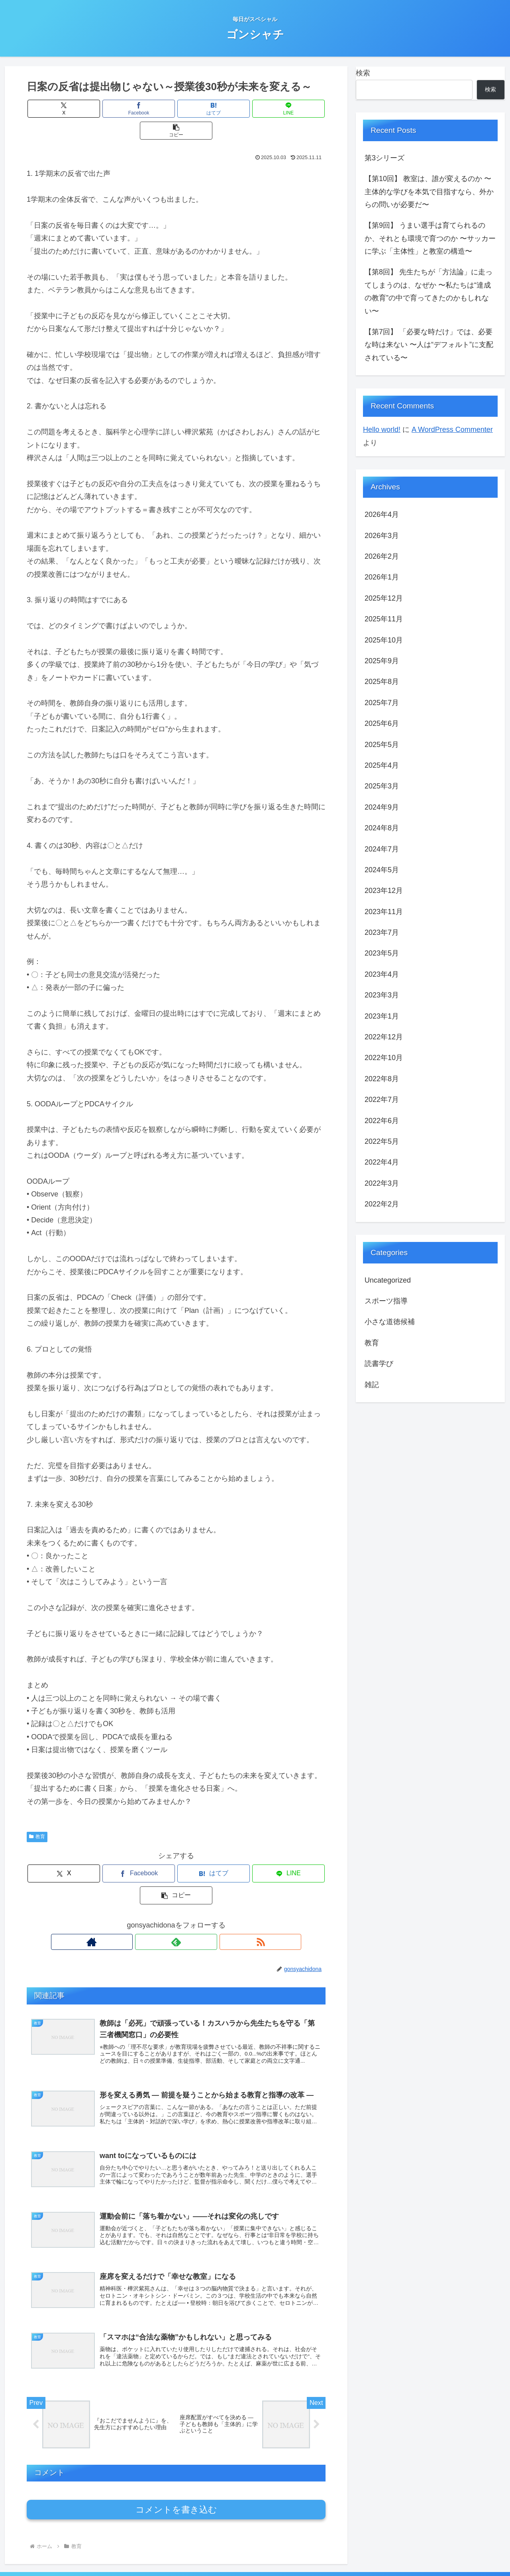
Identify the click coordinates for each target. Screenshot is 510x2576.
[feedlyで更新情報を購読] (176, 1898)
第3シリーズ (384, 158)
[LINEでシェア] (226, 109)
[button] (276, 109)
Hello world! (381, 430)
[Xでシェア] (76, 109)
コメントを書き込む (176, 2478)
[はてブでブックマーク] (176, 109)
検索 (363, 73)
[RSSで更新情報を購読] (194, 1898)
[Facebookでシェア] (126, 109)
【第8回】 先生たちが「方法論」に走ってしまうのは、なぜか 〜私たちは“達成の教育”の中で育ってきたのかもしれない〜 (428, 291)
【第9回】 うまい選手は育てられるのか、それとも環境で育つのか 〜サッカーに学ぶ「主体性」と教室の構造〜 (430, 238)
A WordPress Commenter (452, 430)
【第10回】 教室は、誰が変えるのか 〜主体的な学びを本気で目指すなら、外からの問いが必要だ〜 (429, 192)
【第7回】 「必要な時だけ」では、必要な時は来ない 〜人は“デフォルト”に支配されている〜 (429, 345)
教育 (37, 1814)
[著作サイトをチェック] (158, 1898)
